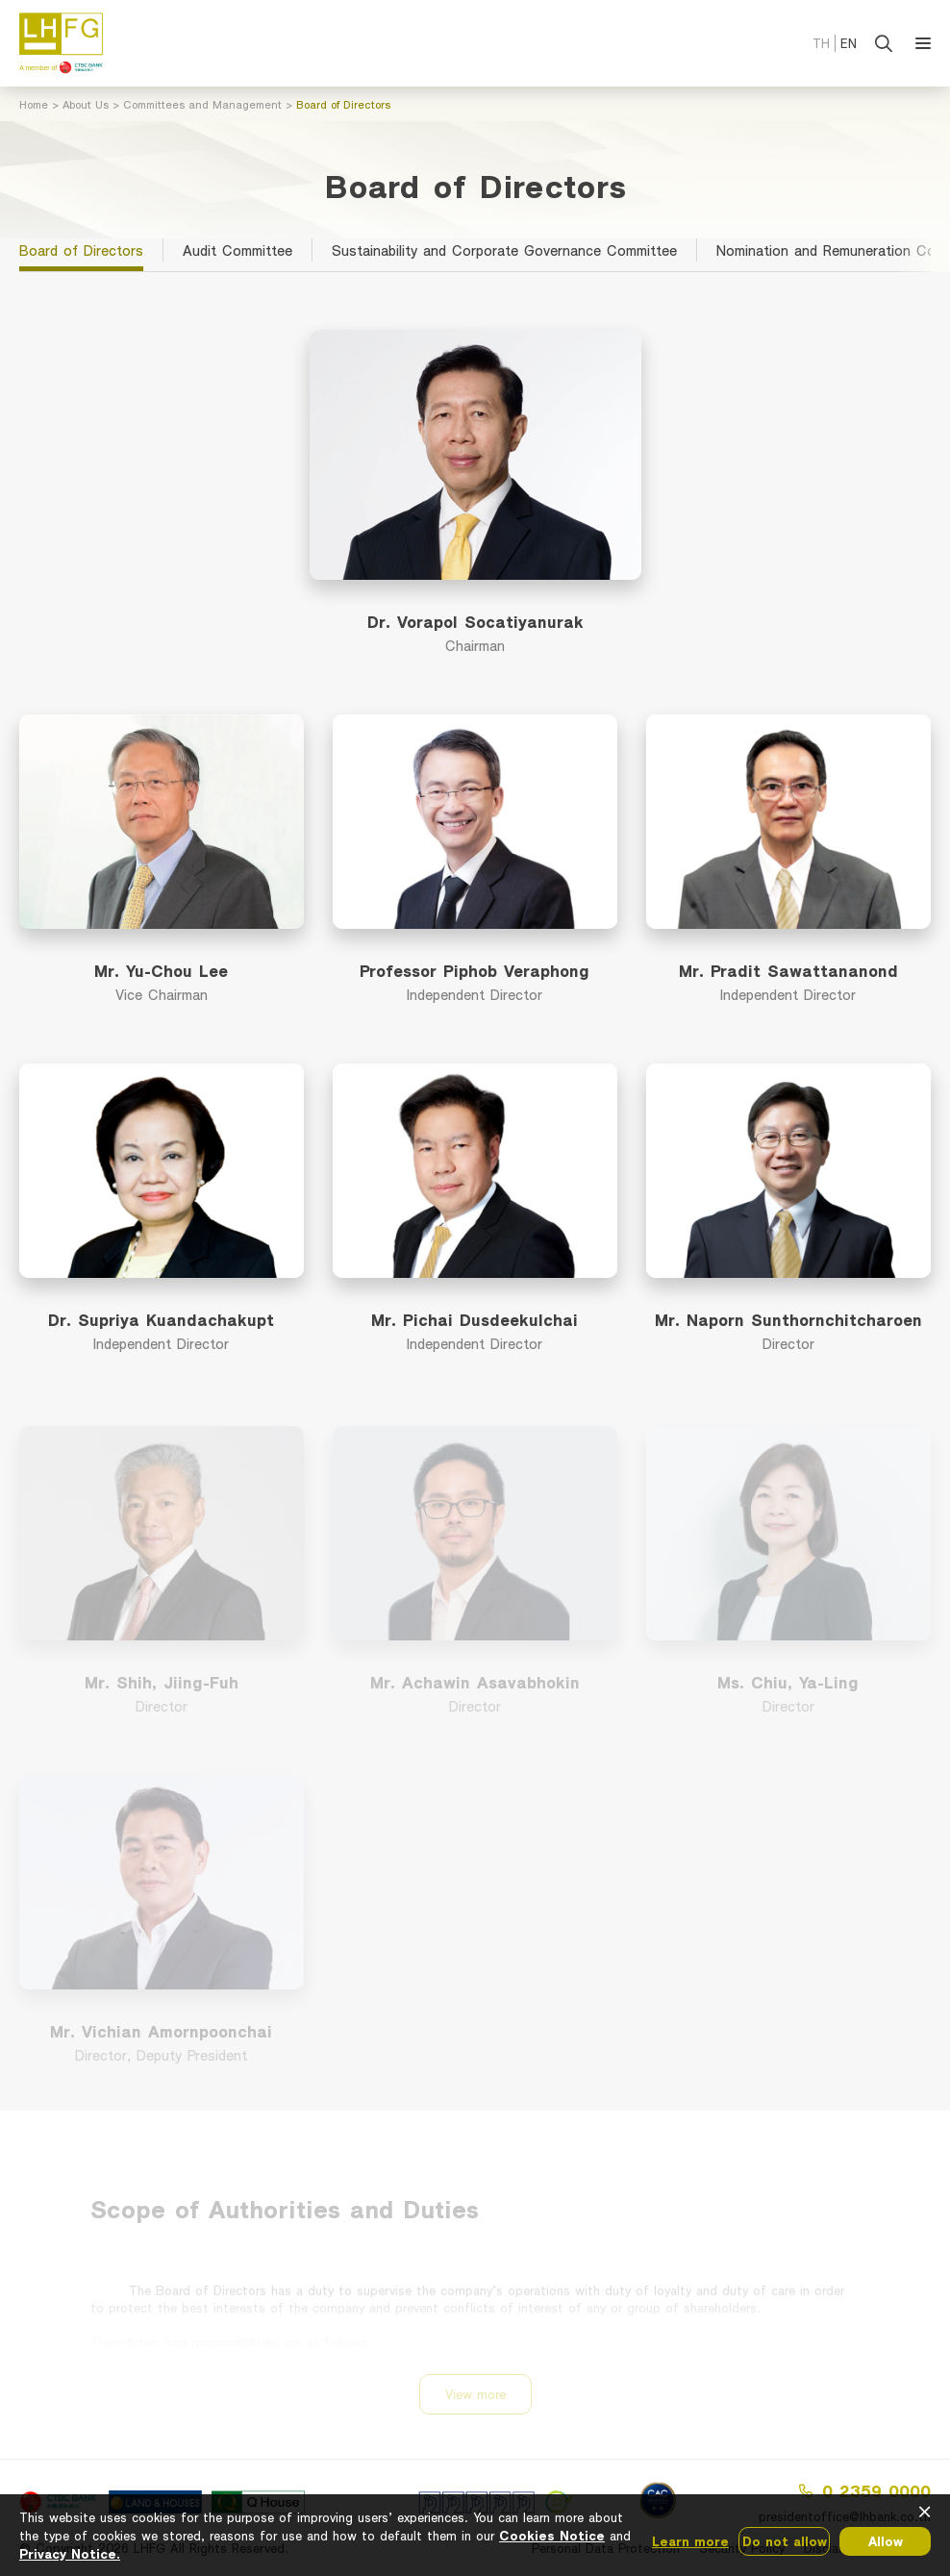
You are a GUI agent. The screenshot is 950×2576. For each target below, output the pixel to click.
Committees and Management (202, 104)
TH (821, 43)
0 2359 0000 (865, 2490)
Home (33, 104)
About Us (85, 104)
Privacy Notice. (69, 2553)
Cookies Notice (552, 2535)
